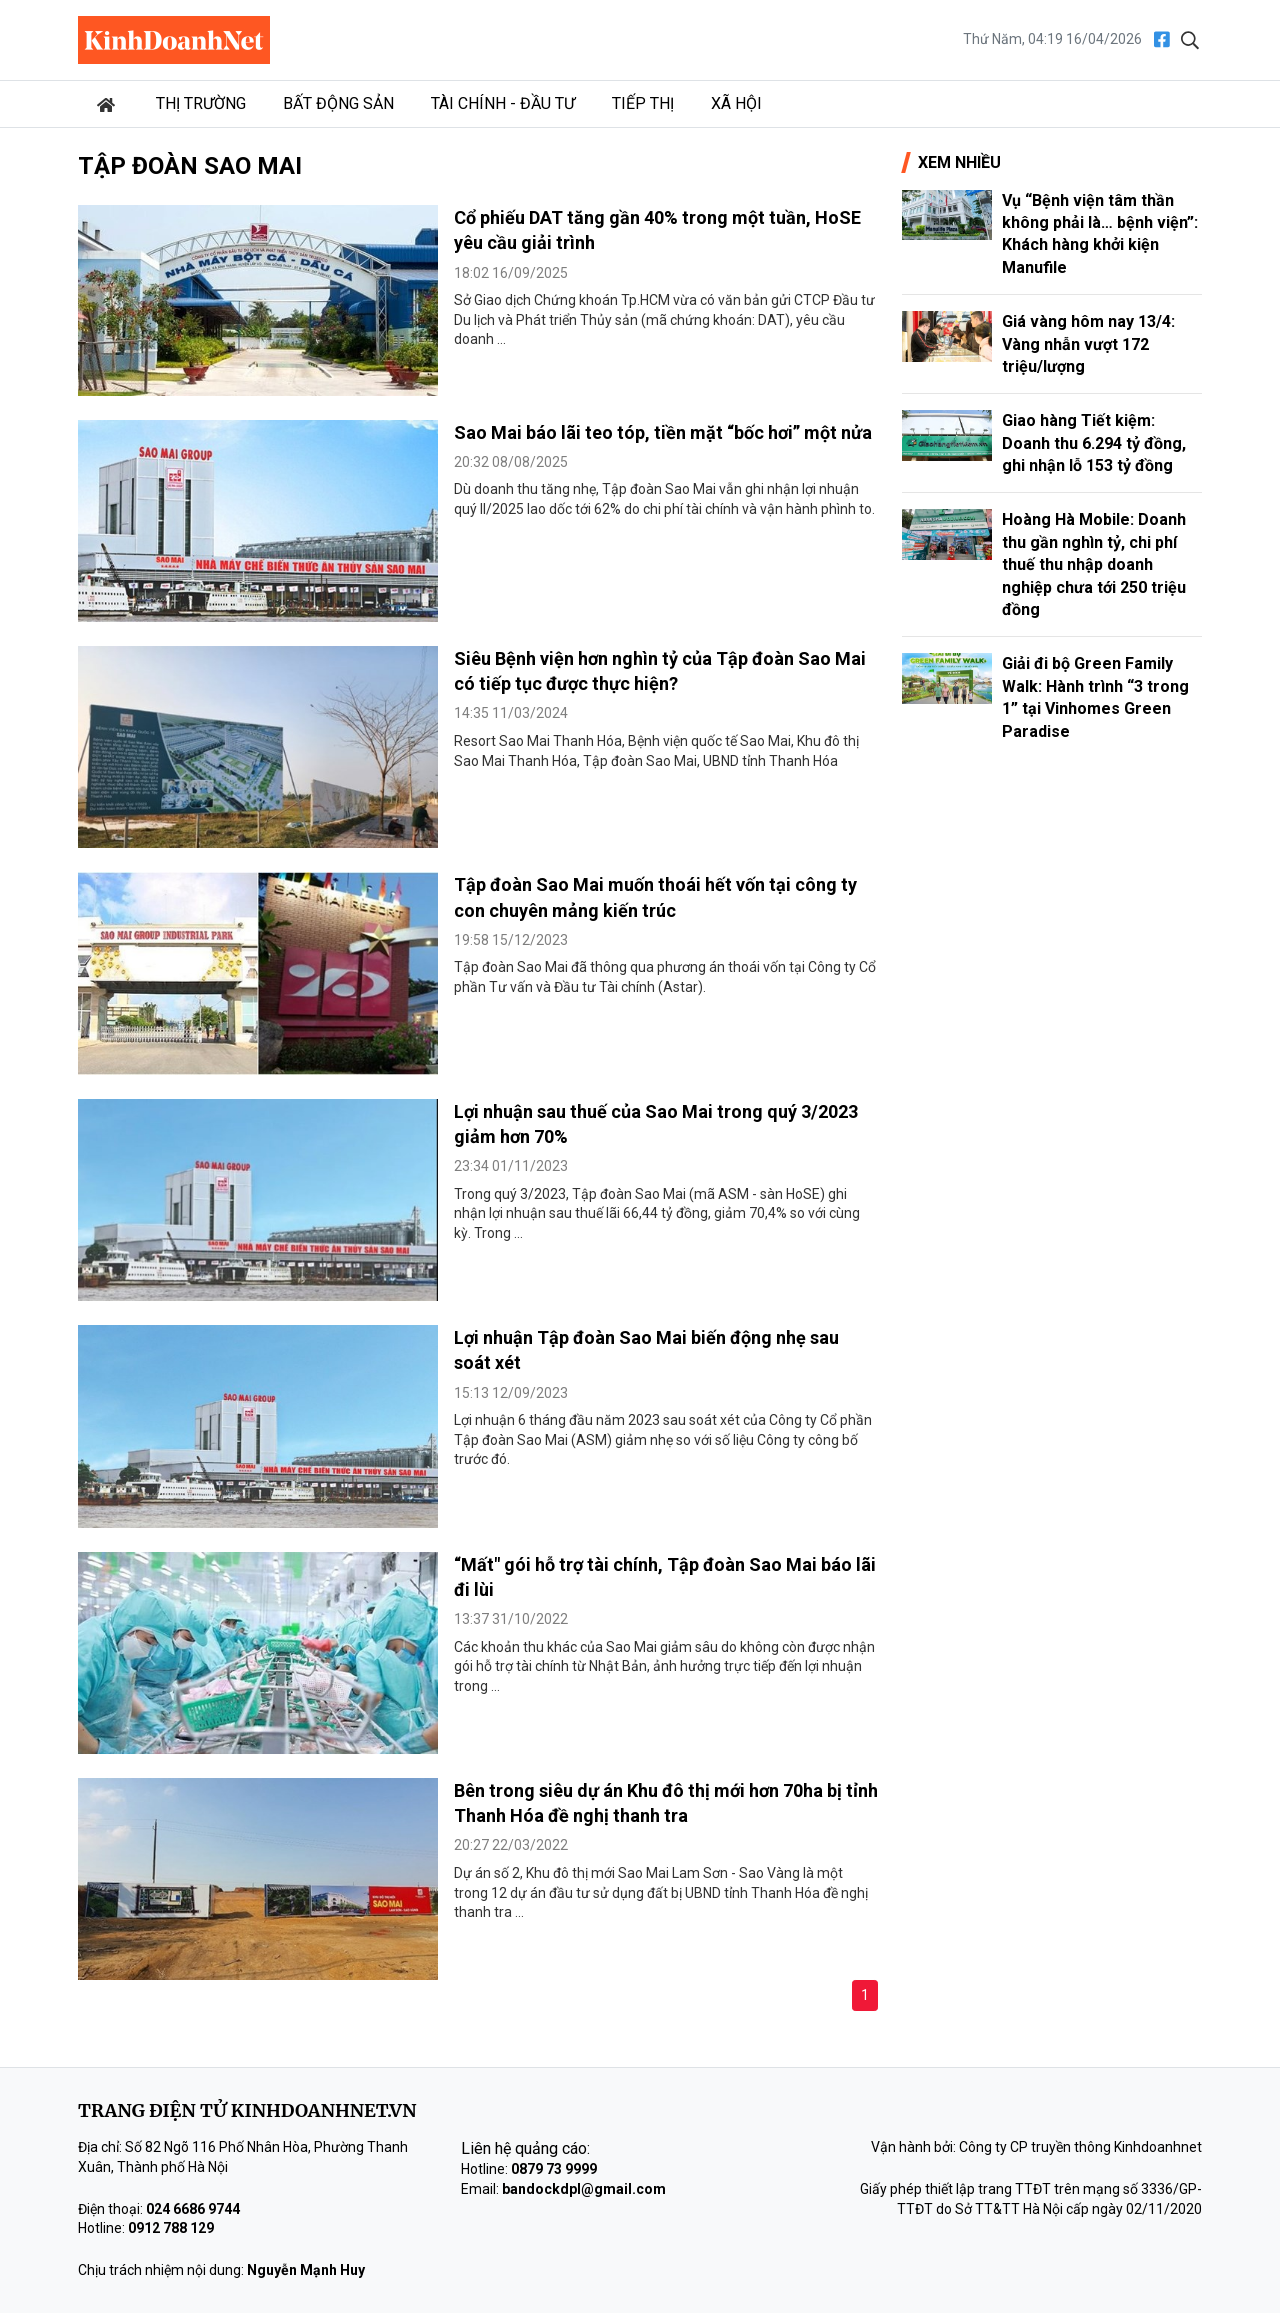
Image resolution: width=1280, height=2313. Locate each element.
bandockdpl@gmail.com (584, 2189)
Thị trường (201, 103)
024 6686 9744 (193, 2209)
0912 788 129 (171, 2228)
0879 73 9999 (554, 2169)
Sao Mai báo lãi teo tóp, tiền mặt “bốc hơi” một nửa (663, 432)
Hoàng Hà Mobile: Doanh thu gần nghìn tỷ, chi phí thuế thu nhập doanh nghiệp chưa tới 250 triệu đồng (1094, 564)
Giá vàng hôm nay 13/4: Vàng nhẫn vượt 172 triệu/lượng (1088, 344)
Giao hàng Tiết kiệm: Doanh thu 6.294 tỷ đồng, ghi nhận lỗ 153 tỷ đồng (1094, 443)
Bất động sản (338, 103)
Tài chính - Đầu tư (503, 103)
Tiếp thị (643, 103)
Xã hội (736, 103)
